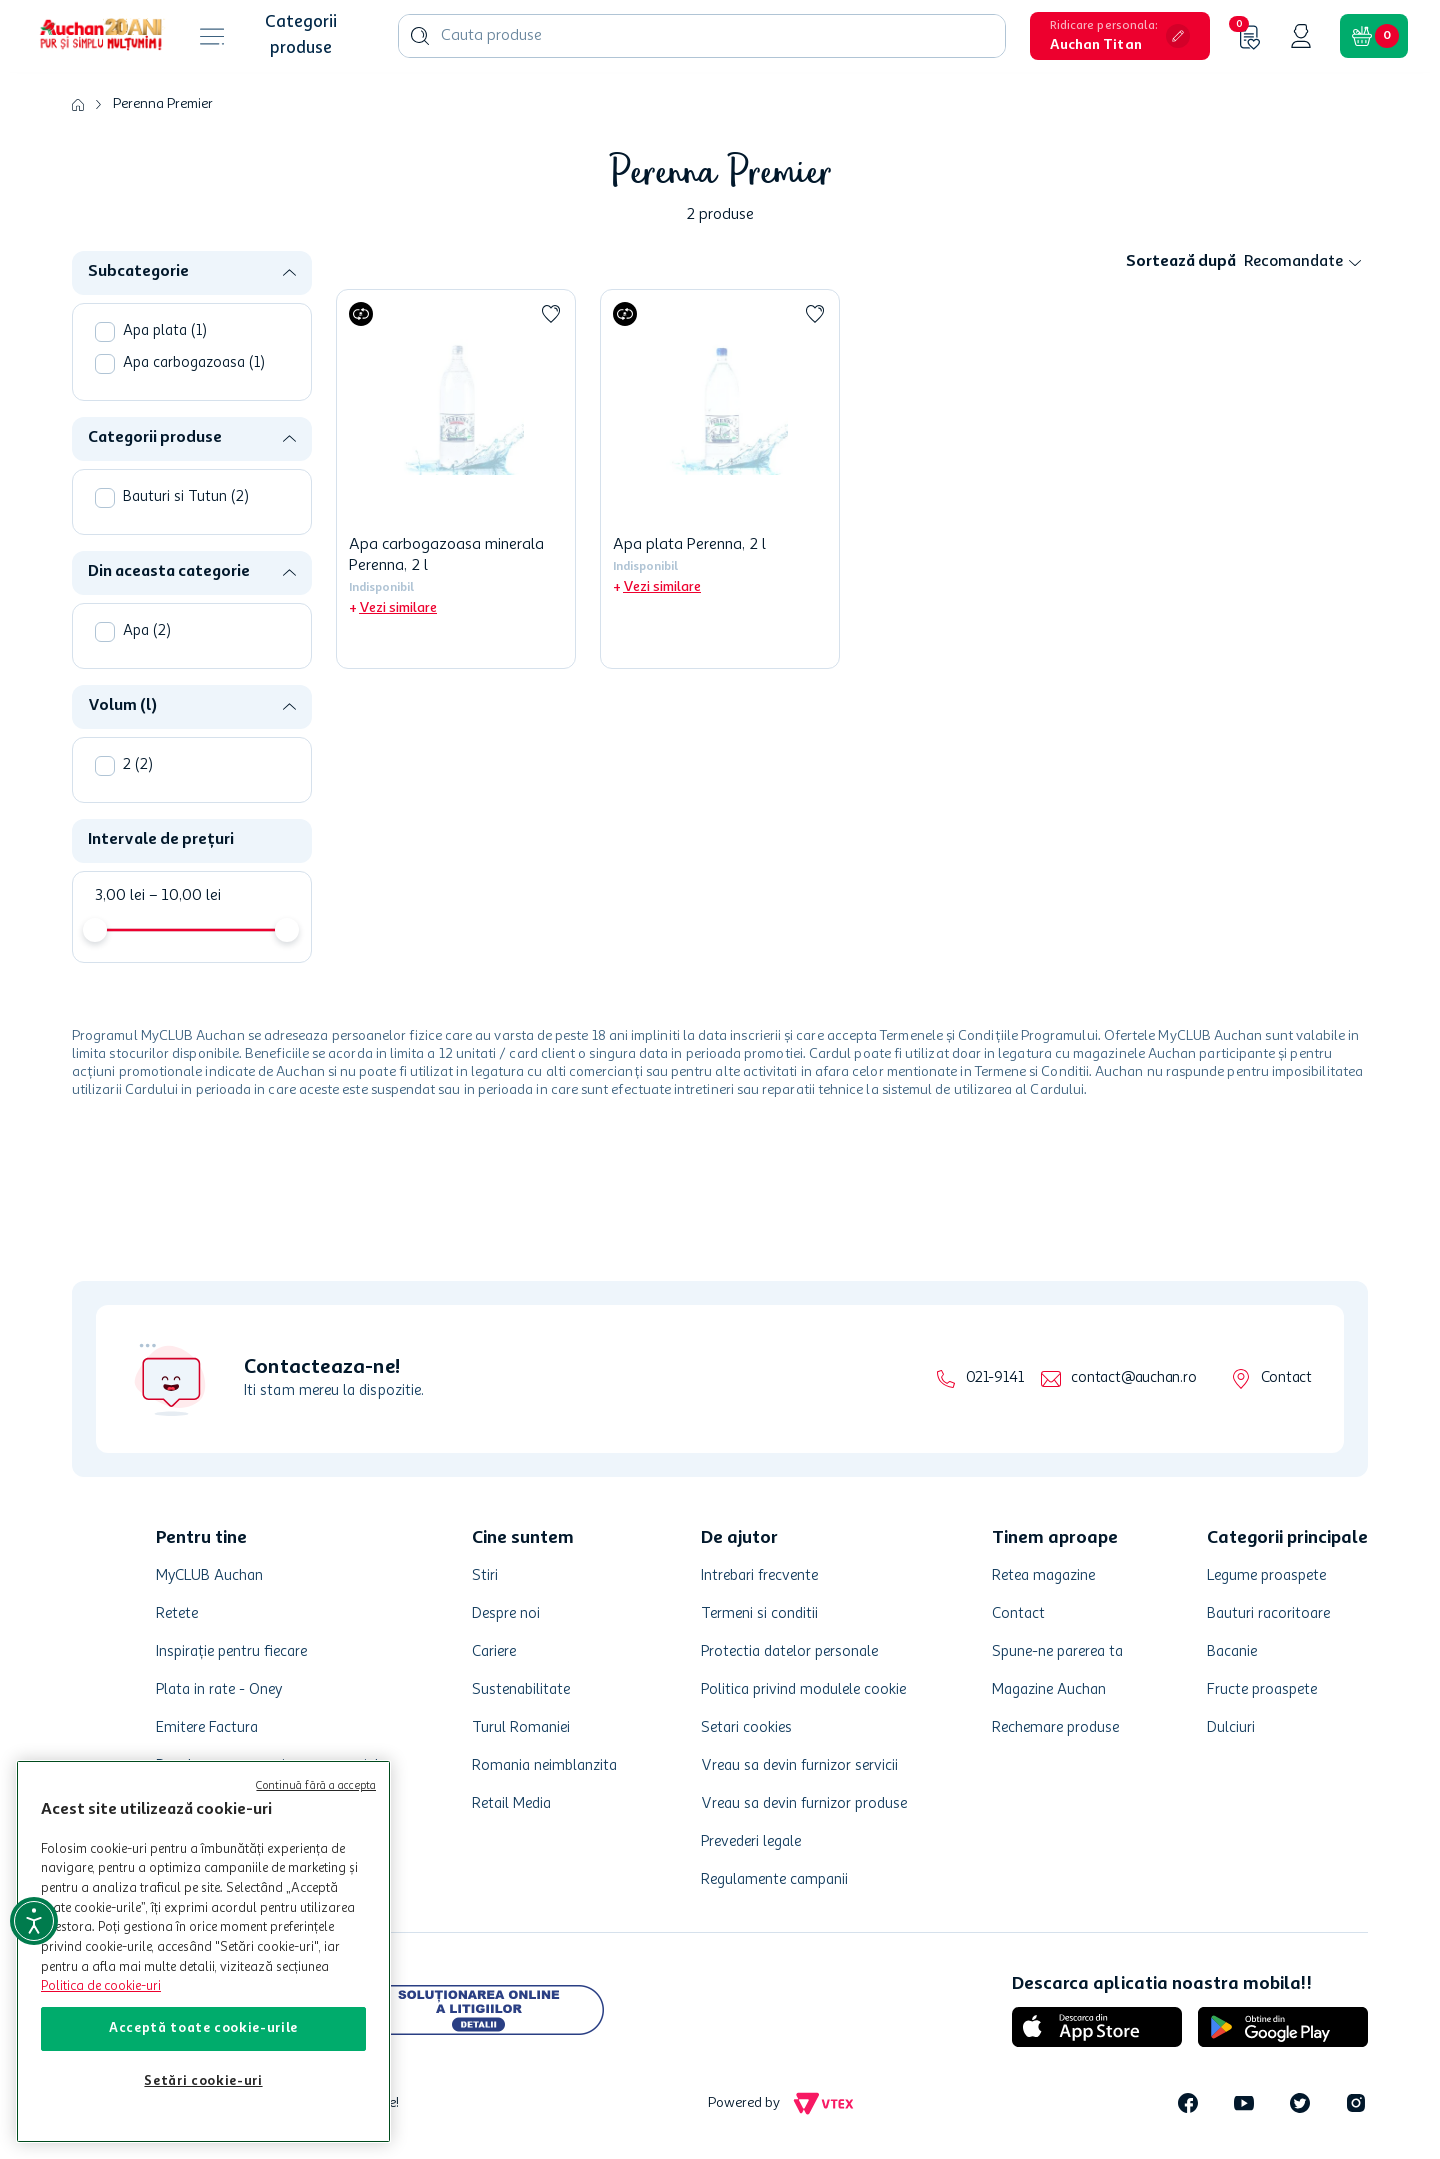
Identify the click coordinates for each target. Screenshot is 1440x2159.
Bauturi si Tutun (186, 497)
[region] (203, 1951)
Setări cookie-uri (203, 2081)
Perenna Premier (163, 104)
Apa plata (165, 331)
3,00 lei (120, 896)
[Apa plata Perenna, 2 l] (720, 479)
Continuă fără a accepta (316, 1786)
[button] (1120, 36)
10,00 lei (185, 896)
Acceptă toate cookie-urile (203, 2028)
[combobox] (702, 36)
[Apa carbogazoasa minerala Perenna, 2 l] (456, 479)
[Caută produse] (420, 36)
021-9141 (994, 1378)
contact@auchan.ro (1133, 1378)
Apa (147, 631)
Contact (1286, 1378)
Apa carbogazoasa (194, 363)
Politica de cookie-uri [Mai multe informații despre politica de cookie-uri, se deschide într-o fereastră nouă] (101, 1986)
